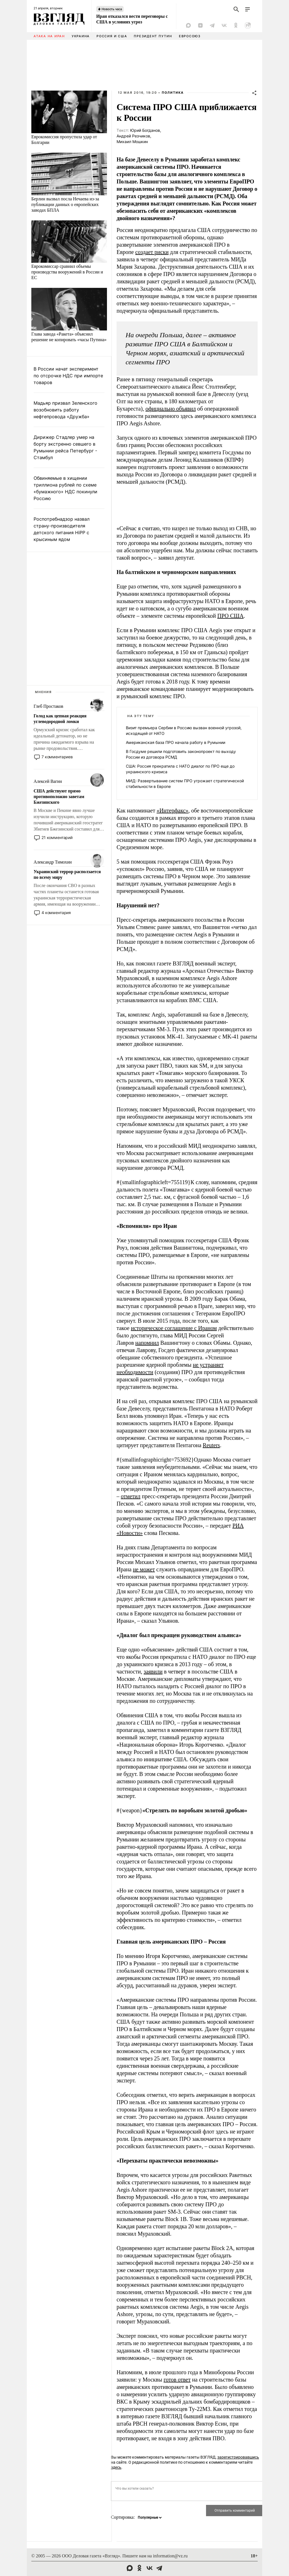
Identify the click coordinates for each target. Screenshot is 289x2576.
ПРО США (230, 616)
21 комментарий (57, 837)
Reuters (211, 1445)
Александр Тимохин (53, 862)
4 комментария (56, 912)
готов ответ (177, 2379)
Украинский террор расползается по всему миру (67, 874)
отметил (130, 1496)
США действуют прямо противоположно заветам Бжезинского (59, 796)
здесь (116, 2467)
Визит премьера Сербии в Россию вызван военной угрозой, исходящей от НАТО (184, 730)
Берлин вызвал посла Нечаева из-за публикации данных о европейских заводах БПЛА (65, 204)
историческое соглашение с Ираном (174, 1328)
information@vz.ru (170, 2555)
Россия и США (112, 36)
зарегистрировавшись (238, 2457)
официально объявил (170, 409)
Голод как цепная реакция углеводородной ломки (60, 718)
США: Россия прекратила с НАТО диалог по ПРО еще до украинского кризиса (180, 769)
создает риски (151, 252)
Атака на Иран (49, 36)
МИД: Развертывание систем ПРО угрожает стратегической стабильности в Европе (185, 783)
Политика (173, 93)
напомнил (147, 1343)
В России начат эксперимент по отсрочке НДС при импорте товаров (68, 375)
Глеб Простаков (48, 706)
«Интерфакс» (173, 810)
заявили (153, 1671)
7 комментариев (57, 756)
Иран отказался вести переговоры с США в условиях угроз (132, 19)
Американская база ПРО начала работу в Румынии (175, 742)
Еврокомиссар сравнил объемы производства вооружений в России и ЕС (67, 272)
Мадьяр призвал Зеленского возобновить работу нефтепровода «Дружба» (65, 409)
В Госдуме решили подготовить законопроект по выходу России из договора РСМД (181, 754)
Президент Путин (153, 36)
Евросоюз (190, 36)
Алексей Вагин (48, 781)
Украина (81, 36)
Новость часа (112, 9)
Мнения (43, 692)
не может (144, 1569)
